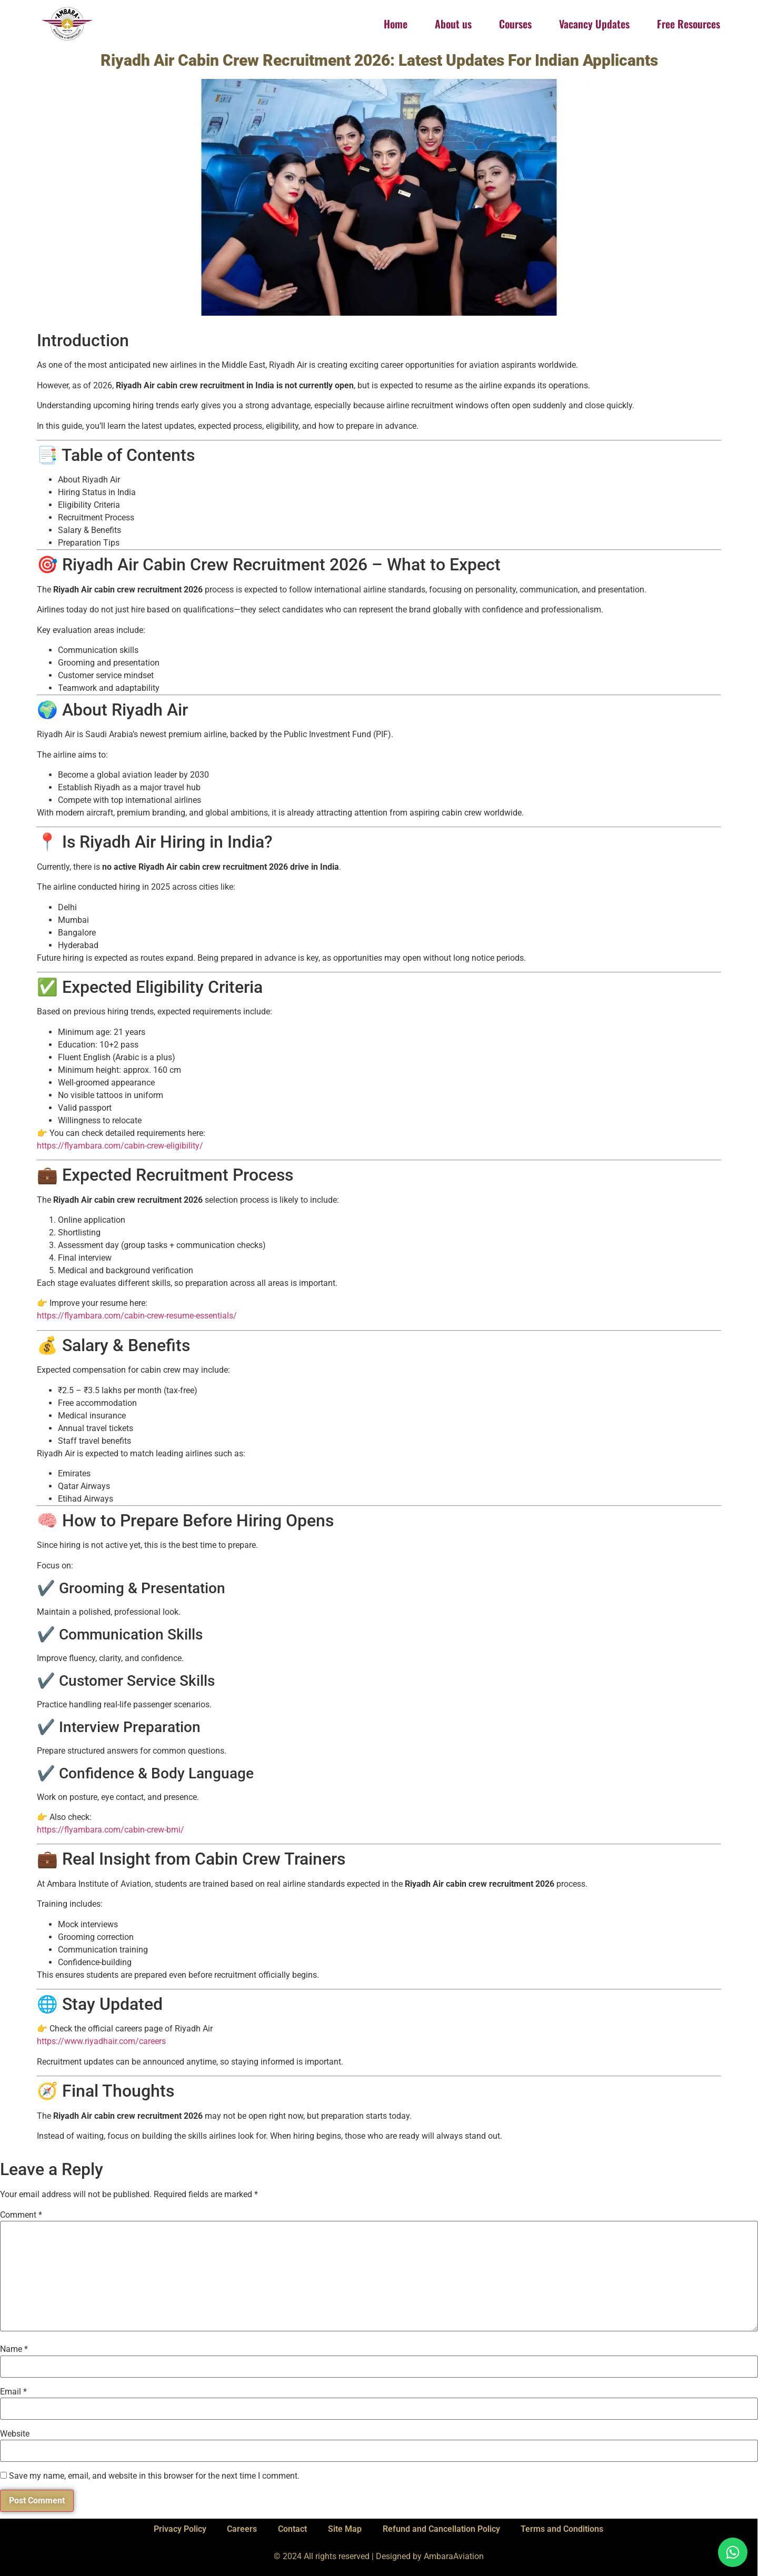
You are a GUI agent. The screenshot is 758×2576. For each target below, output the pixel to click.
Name (14, 2349)
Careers (242, 2529)
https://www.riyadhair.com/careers (101, 2041)
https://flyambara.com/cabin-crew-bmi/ (110, 1830)
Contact (292, 2529)
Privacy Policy (179, 2529)
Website (14, 2434)
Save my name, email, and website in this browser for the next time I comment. (154, 2476)
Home (395, 24)
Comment (21, 2215)
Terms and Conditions (562, 2529)
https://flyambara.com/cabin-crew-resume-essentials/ (137, 1316)
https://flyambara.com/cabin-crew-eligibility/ (120, 1146)
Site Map (345, 2529)
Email (13, 2392)
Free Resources (688, 24)
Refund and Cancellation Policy (441, 2529)
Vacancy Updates (594, 24)
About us (453, 24)
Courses (515, 24)
